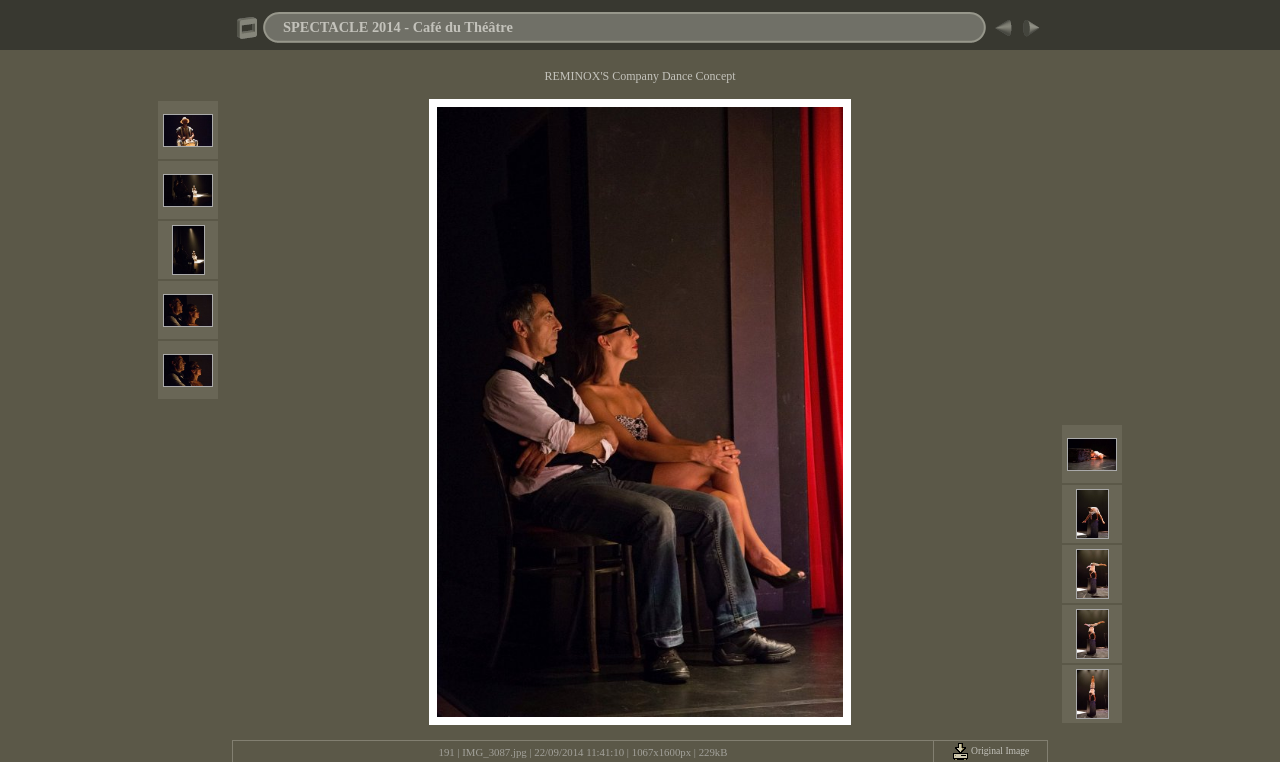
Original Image (991, 750)
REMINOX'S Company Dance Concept (639, 76)
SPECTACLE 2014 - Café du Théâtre (398, 27)
